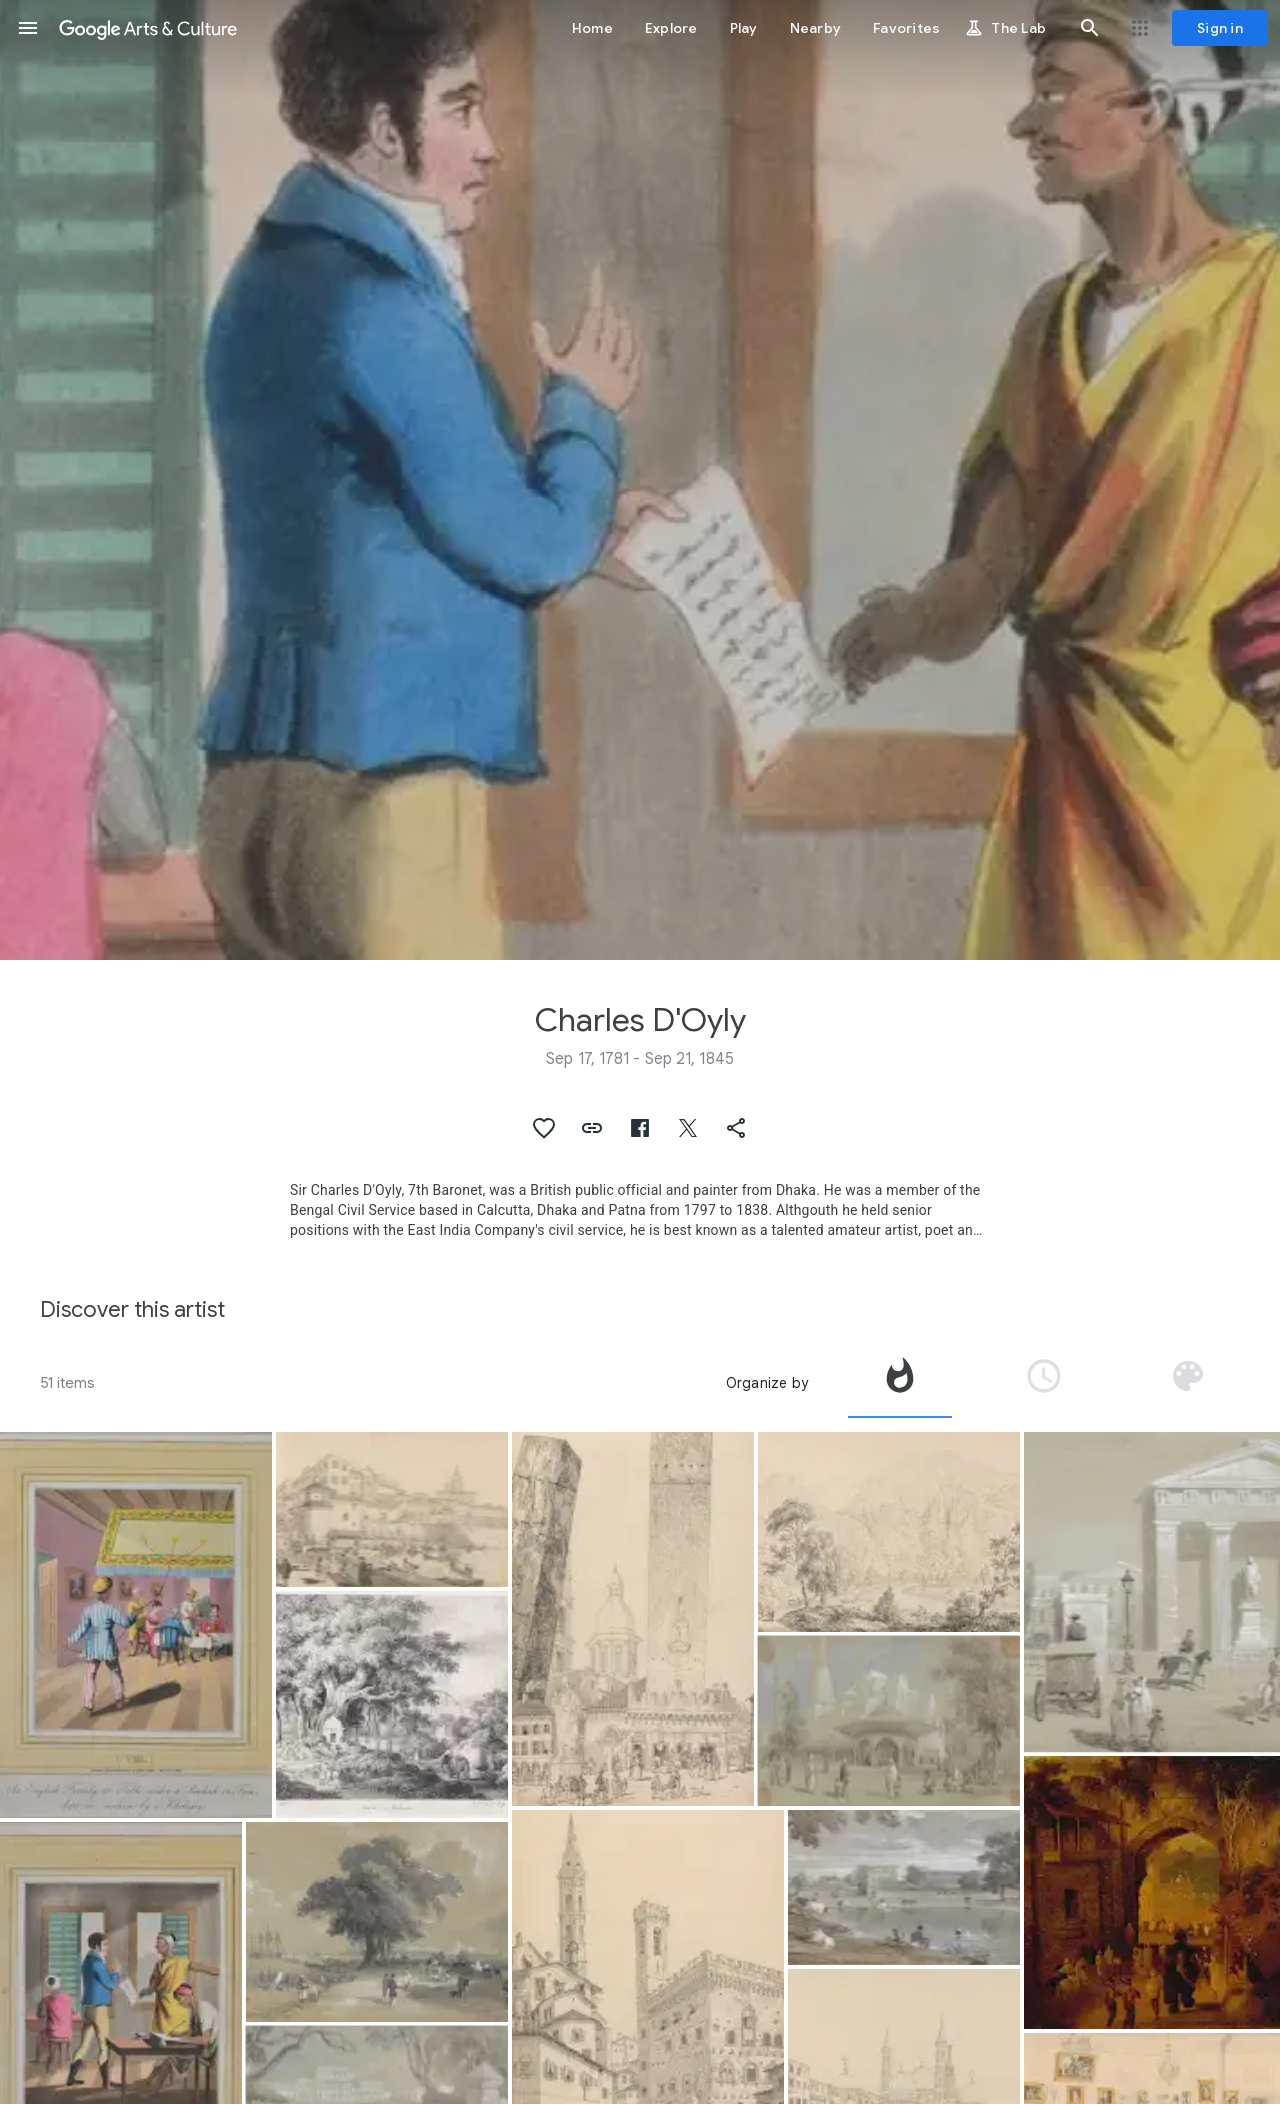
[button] (28, 28)
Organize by (767, 1383)
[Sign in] (1220, 28)
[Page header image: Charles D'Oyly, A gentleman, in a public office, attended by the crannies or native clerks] (640, 480)
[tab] (900, 1383)
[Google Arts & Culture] (148, 28)
